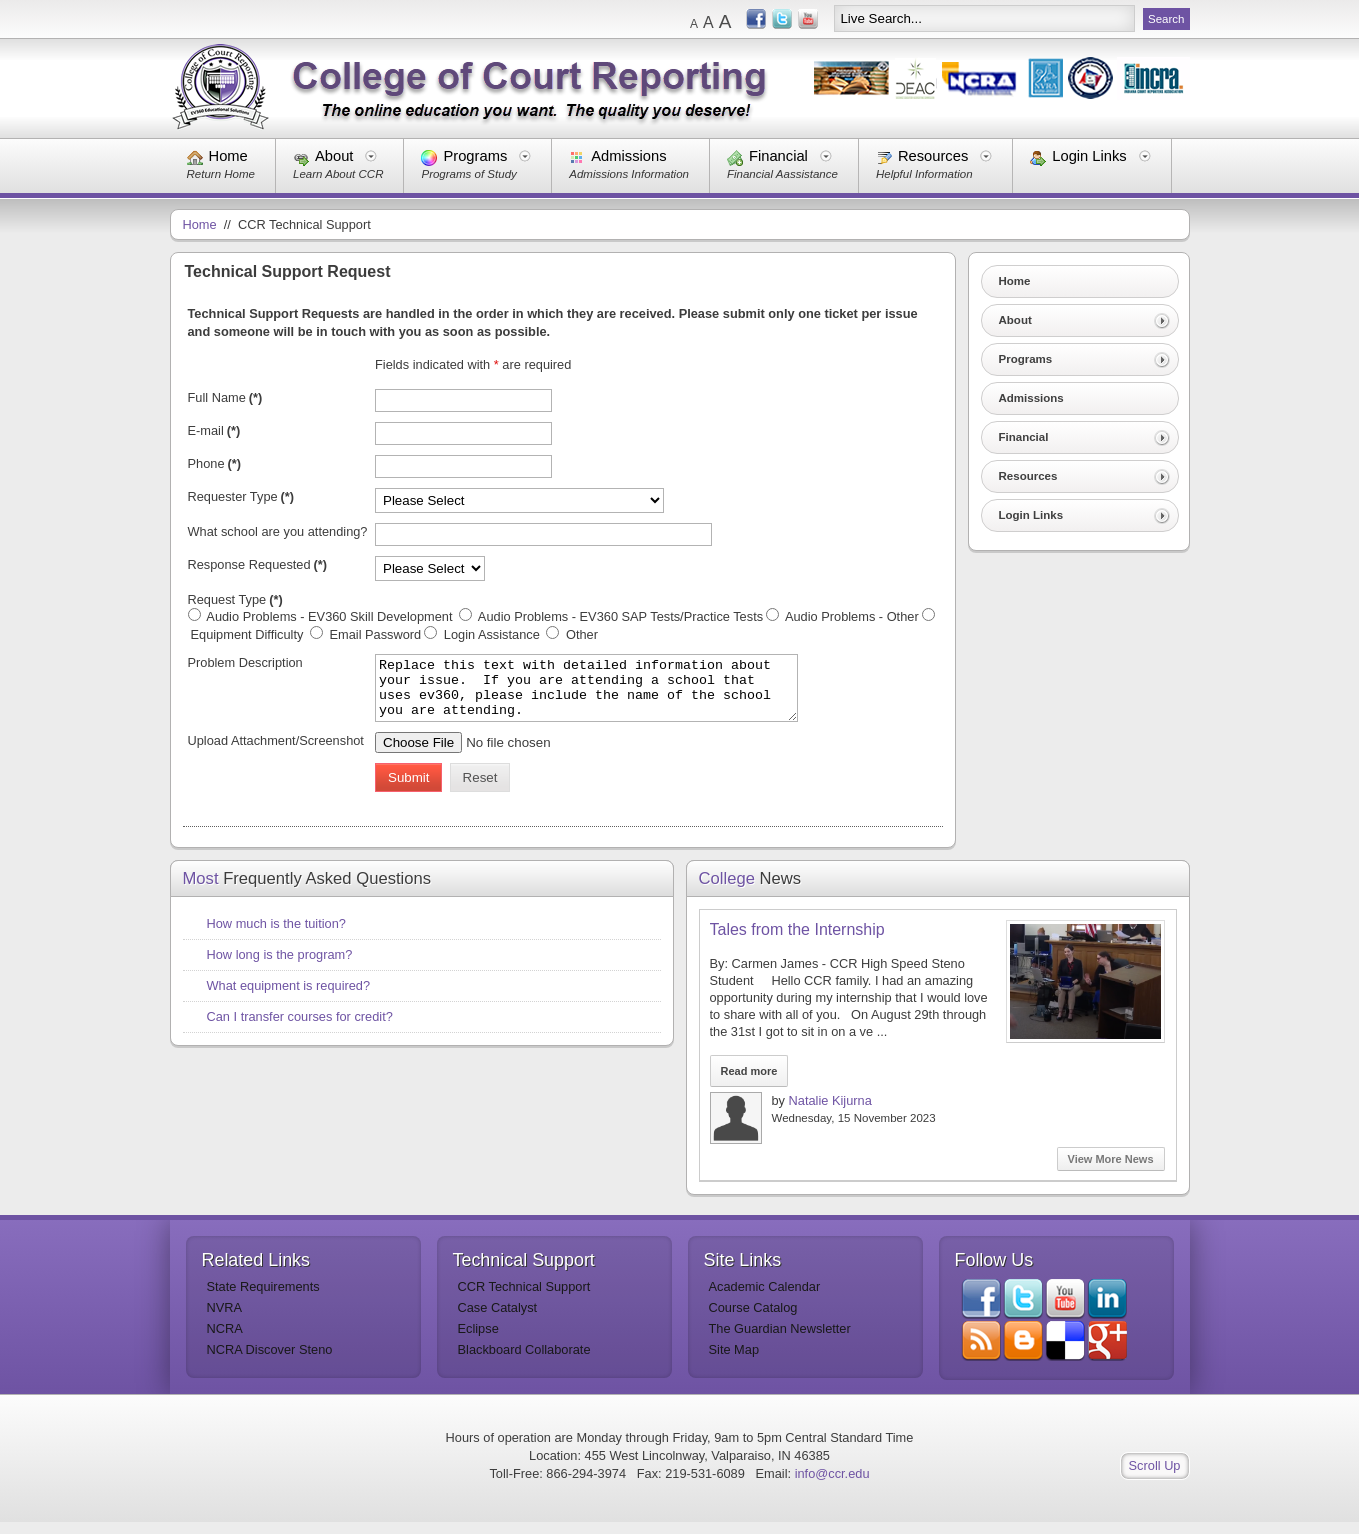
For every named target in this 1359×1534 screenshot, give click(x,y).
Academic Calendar (765, 1298)
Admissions (628, 156)
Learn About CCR (338, 174)
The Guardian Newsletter (780, 1340)
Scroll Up (1155, 1477)
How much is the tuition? (276, 935)
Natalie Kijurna (830, 1112)
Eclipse (478, 1340)
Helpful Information (924, 174)
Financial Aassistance (782, 174)
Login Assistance (491, 634)
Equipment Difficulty (249, 634)
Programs (475, 156)
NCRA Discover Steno (270, 1361)
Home (228, 156)
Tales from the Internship (797, 941)
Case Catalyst (498, 1319)
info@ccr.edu (832, 1485)
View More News (1111, 1171)
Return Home (221, 174)
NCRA (225, 1340)
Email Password (373, 634)
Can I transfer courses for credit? (300, 1028)
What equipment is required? (289, 997)
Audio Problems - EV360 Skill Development (330, 616)
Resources (933, 156)
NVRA (225, 1319)
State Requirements (263, 1298)
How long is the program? (280, 966)
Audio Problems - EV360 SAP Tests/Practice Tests (619, 616)
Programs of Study (468, 174)
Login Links (1089, 156)
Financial (778, 156)
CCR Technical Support (524, 1298)
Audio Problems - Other (850, 616)
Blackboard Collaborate (524, 1361)
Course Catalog (753, 1319)
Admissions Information (629, 174)
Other (580, 634)
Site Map (734, 1361)
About (334, 156)
